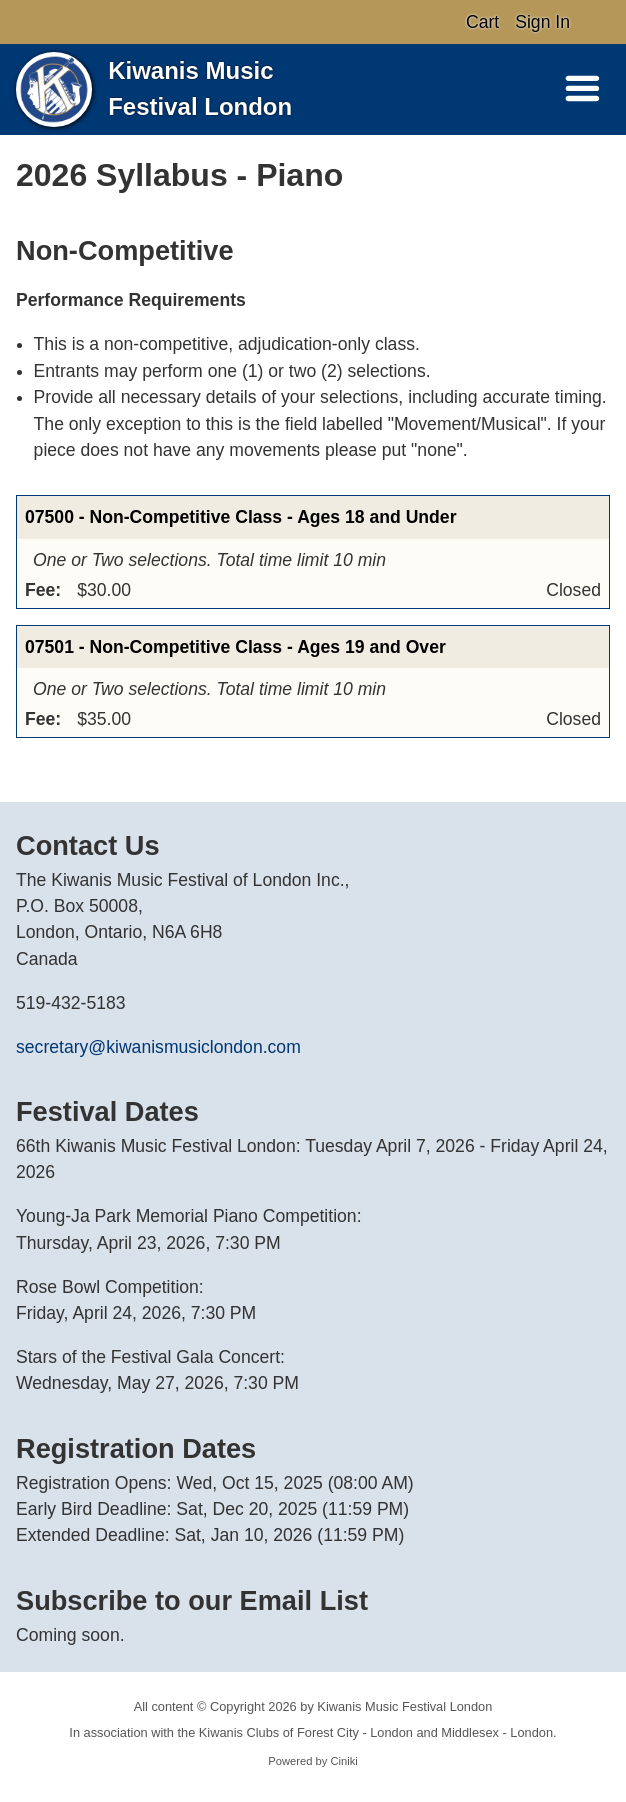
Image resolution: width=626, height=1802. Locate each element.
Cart (482, 22)
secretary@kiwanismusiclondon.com (158, 1047)
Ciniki (343, 1761)
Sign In (542, 22)
